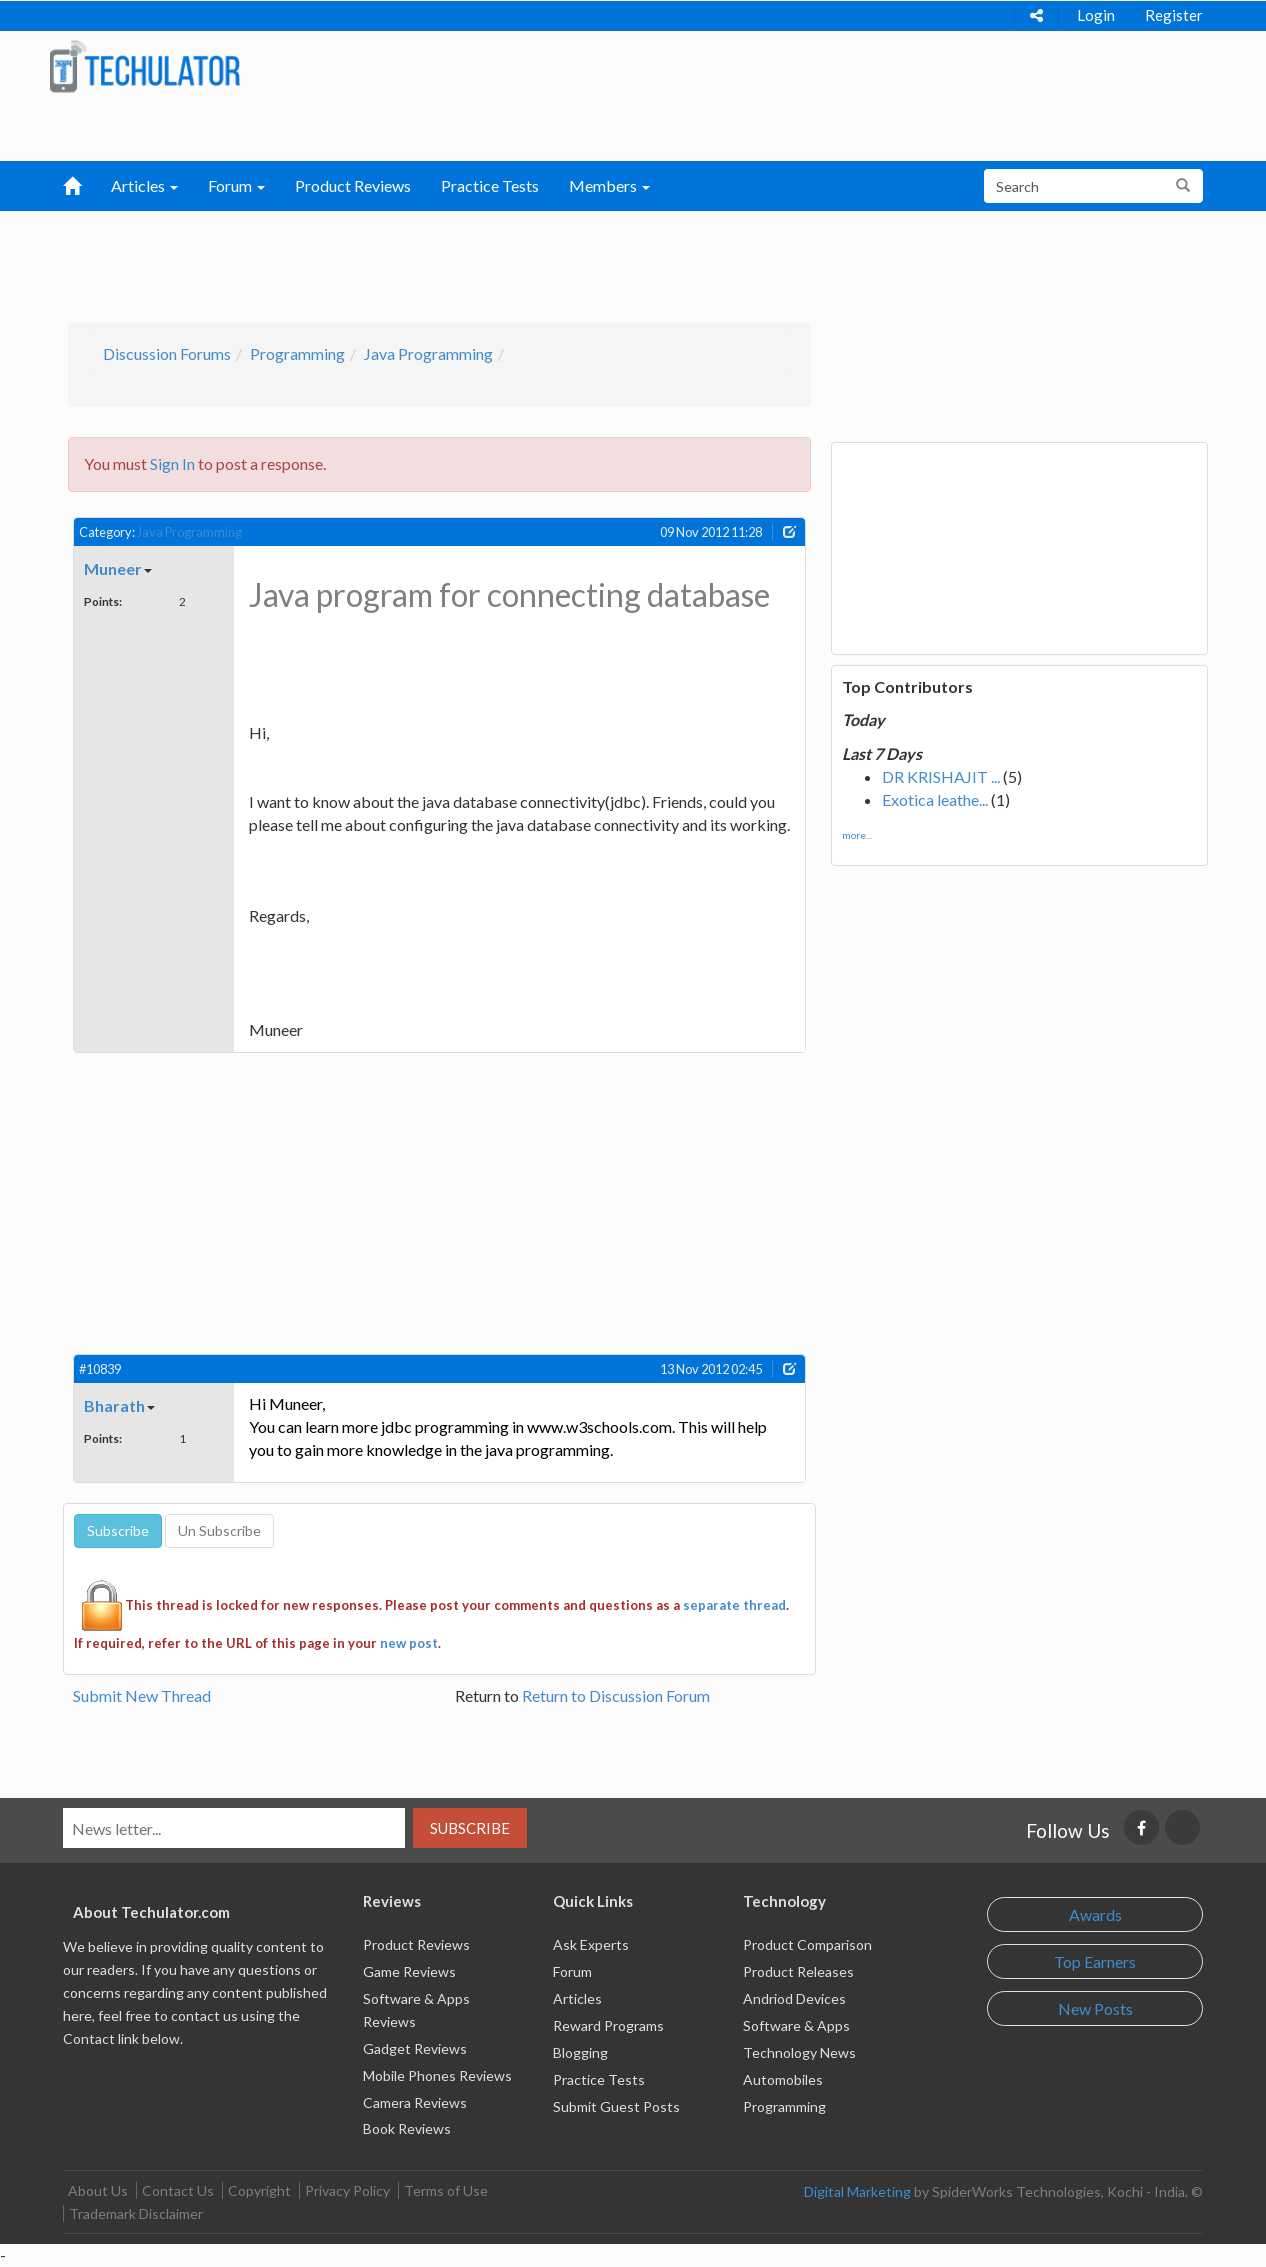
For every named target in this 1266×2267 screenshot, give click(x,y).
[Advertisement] (529, 261)
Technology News (799, 2052)
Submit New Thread (142, 1695)
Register (1174, 15)
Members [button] (609, 185)
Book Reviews (407, 2128)
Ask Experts (591, 1944)
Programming (297, 353)
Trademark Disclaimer (136, 2213)
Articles (577, 1998)
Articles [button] (144, 185)
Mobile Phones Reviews (437, 2075)
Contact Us (178, 2190)
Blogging (580, 2052)
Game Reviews (409, 1971)
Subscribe (470, 1828)
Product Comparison (807, 1944)
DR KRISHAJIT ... (941, 776)
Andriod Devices (794, 1998)
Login (1096, 15)
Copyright (259, 2190)
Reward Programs (608, 2025)
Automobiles (783, 2079)
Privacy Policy (347, 2190)
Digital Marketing (857, 2191)
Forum (572, 1971)
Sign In (172, 463)
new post (409, 1643)
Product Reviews (353, 185)
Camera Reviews (415, 2102)
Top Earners (1095, 1961)
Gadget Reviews (415, 2048)
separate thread (734, 1605)
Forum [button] (236, 185)
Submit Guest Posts (616, 2106)
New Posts (1095, 2008)
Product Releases (798, 1971)
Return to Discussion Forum (616, 1695)
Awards (1095, 1914)
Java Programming (428, 353)
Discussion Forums (167, 353)
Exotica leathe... (935, 799)
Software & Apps (796, 2025)
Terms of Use (446, 2190)
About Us (98, 2190)
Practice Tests (490, 185)
